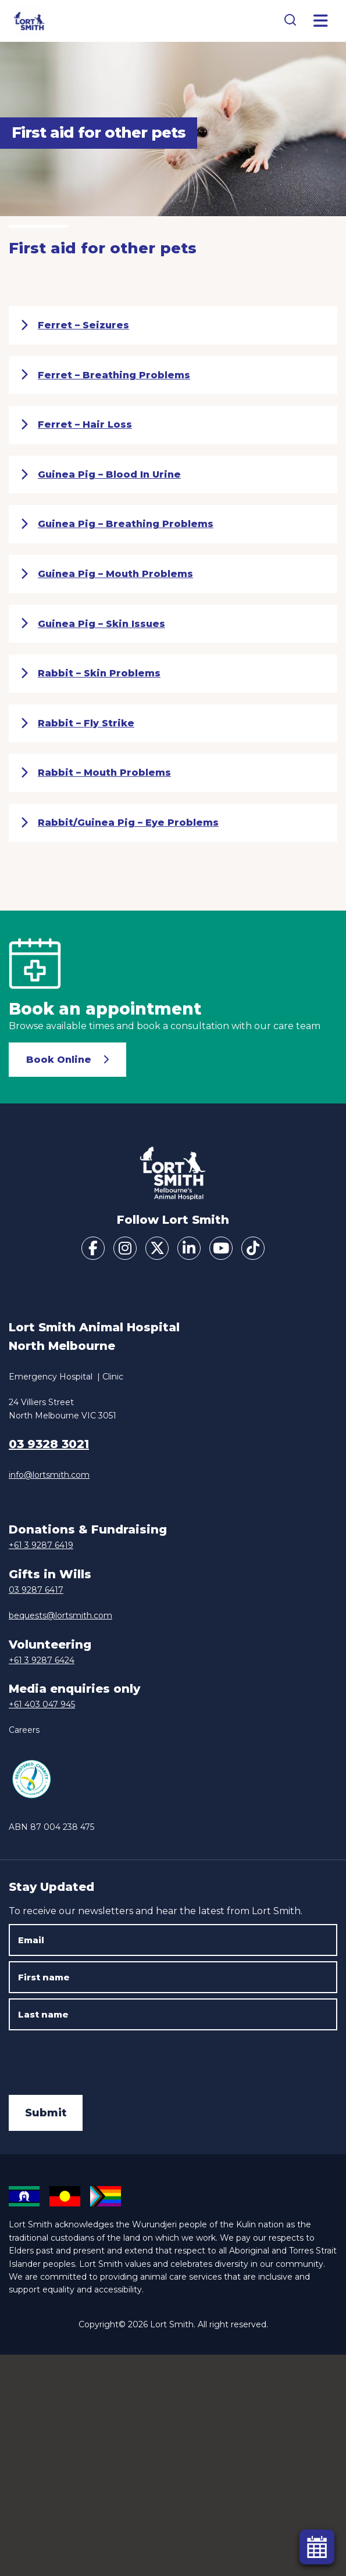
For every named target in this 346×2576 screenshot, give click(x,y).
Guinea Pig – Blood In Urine (100, 475)
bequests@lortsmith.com (60, 1615)
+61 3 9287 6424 (41, 1660)
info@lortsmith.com (49, 1475)
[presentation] (97, 2058)
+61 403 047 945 (42, 1704)
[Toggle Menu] (321, 21)
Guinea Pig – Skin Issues (92, 623)
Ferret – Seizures (74, 325)
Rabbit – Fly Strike (77, 723)
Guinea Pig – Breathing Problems (116, 524)
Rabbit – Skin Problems (90, 673)
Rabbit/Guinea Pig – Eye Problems (119, 823)
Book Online (58, 1059)
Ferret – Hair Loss (76, 425)
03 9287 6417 (36, 1590)
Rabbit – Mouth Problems (95, 773)
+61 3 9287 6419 (41, 1545)
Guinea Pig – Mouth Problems (106, 574)
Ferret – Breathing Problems (105, 375)
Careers (24, 1730)
